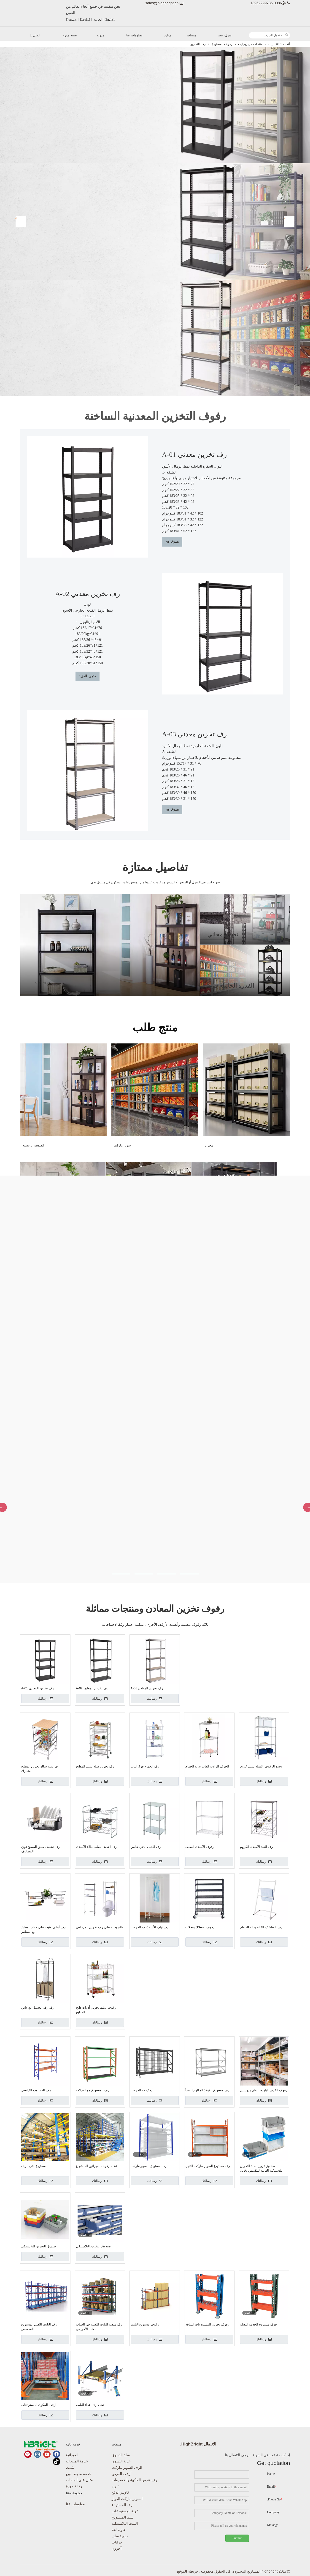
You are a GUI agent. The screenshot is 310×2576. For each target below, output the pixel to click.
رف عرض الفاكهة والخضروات (134, 2480)
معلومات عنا (75, 2504)
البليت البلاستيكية (125, 2523)
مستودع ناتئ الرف (33, 2166)
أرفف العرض (121, 2474)
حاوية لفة (119, 2530)
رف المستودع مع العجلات (93, 2090)
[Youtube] (47, 2454)
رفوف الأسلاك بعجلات (200, 1927)
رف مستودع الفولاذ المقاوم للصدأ (207, 2090)
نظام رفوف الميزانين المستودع (96, 2166)
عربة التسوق (121, 2461)
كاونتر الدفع (120, 2492)
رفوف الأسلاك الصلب (199, 1847)
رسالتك (45, 1698)
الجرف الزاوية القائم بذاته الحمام (207, 1766)
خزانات (117, 2542)
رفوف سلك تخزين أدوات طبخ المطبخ (96, 2010)
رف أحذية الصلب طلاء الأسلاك (96, 1847)
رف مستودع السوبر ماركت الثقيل (207, 2166)
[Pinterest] (28, 2454)
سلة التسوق (121, 2455)
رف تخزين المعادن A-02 (92, 1688)
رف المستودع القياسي (36, 2090)
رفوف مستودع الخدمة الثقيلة (259, 2324)
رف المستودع (122, 2505)
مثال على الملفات (79, 2480)
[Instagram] (37, 2454)
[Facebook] (56, 2454)
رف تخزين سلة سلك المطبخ (95, 1766)
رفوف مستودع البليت (145, 2324)
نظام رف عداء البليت (90, 2405)
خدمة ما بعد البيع (78, 2474)
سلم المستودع (122, 2517)
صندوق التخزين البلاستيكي (38, 2246)
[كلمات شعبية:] (287, 35)
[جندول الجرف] (266, 35)
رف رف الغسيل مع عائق (37, 2007)
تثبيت (70, 2468)
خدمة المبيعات (77, 2461)
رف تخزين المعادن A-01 (37, 1688)
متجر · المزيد (87, 676)
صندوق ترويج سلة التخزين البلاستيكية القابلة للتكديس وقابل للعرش (262, 2168)
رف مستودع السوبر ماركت (149, 2166)
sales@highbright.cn (161, 3)
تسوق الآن (172, 541)
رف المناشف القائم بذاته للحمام (261, 1927)
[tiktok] (56, 2461)
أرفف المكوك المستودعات (39, 2405)
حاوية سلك (120, 2536)
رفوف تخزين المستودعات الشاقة (207, 2324)
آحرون (116, 2548)
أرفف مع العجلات (142, 2090)
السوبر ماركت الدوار (127, 2499)
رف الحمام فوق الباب (145, 1766)
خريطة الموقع (187, 2571)
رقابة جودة (74, 2486)
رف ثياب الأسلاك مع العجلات (150, 1927)
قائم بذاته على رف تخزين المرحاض (99, 1927)
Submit (237, 2538)
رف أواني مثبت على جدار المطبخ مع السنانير (43, 1929)
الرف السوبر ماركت (127, 2468)
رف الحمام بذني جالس (146, 1847)
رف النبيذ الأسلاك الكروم (256, 1847)
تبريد (115, 2486)
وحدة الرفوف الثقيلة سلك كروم (261, 1766)
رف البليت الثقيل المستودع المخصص (39, 2327)
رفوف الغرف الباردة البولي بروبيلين (264, 2090)
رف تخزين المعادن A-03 (147, 1688)
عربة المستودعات (125, 2511)
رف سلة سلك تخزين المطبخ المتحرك (40, 1769)
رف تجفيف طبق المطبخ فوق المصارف (40, 1849)
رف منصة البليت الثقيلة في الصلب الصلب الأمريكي (99, 2327)
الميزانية (72, 2455)
